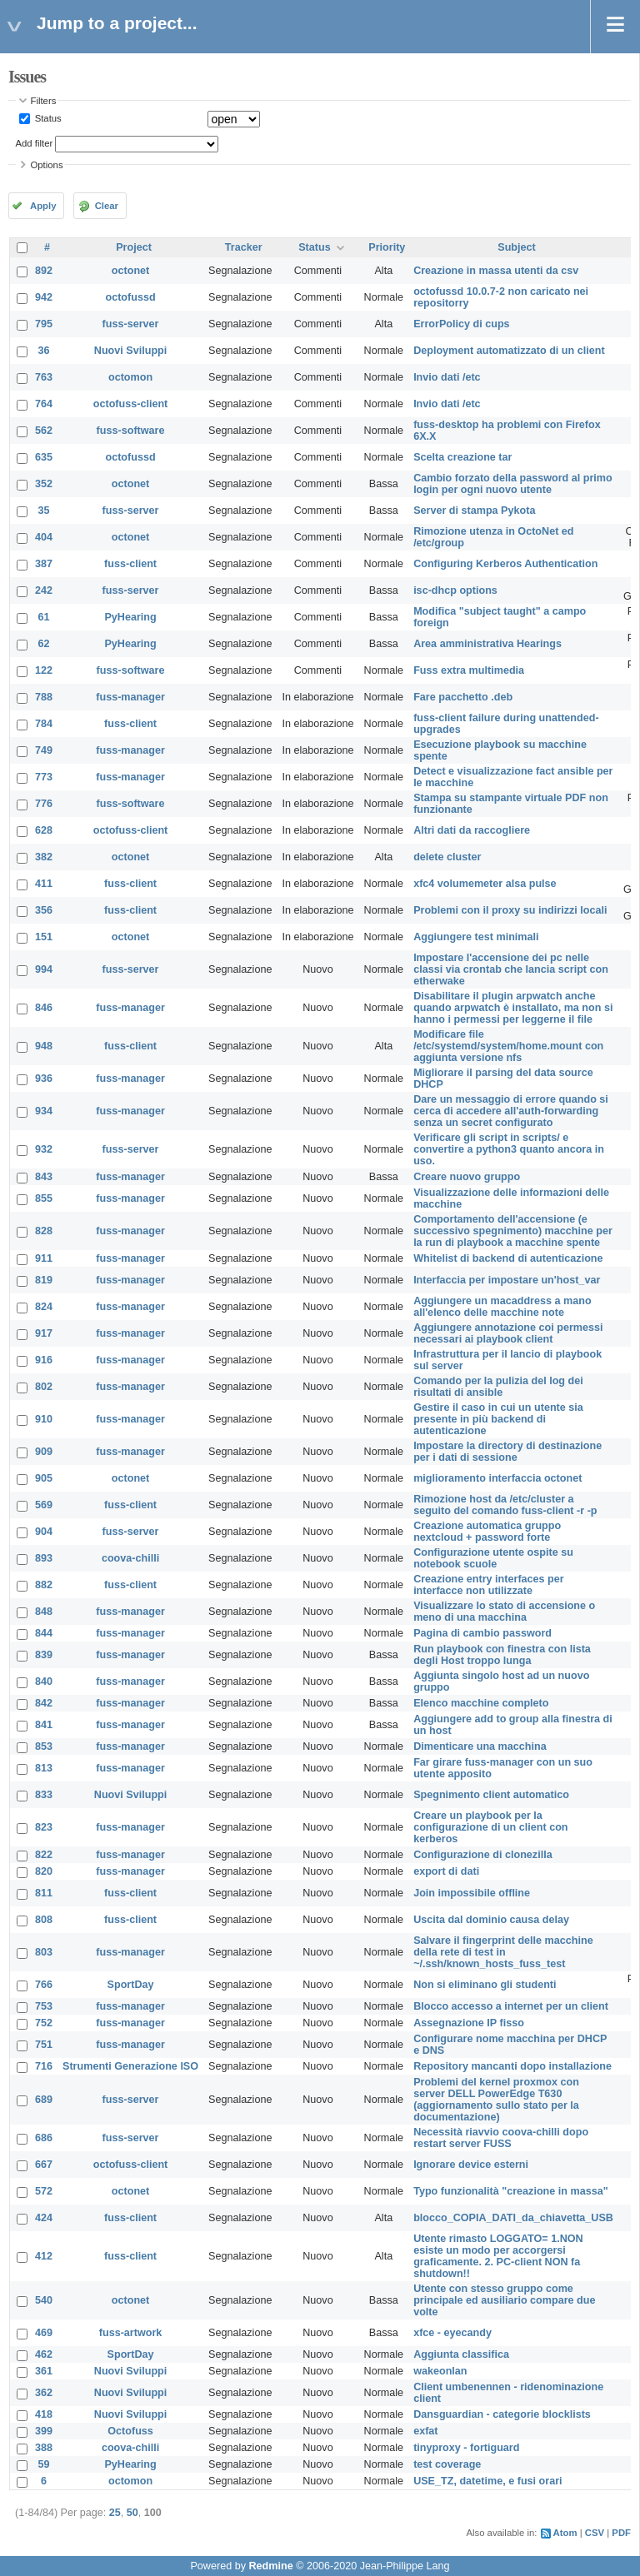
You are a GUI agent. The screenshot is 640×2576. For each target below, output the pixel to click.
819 (43, 1280)
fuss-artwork (130, 2333)
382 (43, 857)
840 (43, 1681)
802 (43, 1387)
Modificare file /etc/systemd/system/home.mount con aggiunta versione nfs (508, 1046)
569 (43, 1505)
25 (115, 2513)
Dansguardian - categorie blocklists (502, 2414)
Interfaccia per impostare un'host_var (506, 1280)
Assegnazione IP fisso (468, 2023)
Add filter (34, 143)
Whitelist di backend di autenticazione (507, 1258)
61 (44, 617)
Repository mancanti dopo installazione (512, 2066)
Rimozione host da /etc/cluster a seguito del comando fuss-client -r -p (505, 1505)
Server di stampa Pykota (474, 510)
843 (43, 1177)
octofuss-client (130, 404)
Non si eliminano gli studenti (484, 1985)
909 (43, 1451)
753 (43, 2006)
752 (43, 2023)
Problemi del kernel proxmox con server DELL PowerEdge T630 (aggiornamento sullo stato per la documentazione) (496, 2099)
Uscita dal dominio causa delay (491, 1920)
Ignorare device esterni (470, 2164)
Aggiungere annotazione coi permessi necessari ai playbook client (507, 1333)
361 (43, 2371)
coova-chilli (130, 1558)
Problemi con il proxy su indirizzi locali (510, 910)
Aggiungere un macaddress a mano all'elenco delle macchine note (502, 1306)
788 (43, 697)
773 (43, 777)
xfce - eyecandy (452, 2333)
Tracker (243, 247)
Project (134, 247)
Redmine (270, 2566)
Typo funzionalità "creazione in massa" (510, 2191)
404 (43, 537)
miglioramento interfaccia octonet (497, 1478)
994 (43, 969)
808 (43, 1920)
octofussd (130, 297)
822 (43, 1855)
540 (43, 2300)
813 (43, 1768)
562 (43, 430)
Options (47, 165)
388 (43, 2448)
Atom (565, 2533)
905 (43, 1478)
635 (43, 457)
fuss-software (131, 430)
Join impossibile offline (471, 1893)
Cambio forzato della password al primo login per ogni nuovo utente (512, 484)
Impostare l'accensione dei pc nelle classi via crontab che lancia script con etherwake (510, 969)
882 (43, 1585)
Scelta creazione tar (462, 457)
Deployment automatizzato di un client (509, 350)
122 (43, 670)
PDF (621, 2533)
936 (43, 1078)
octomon (130, 377)
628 (43, 830)
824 (43, 1307)
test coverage (447, 2464)
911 (43, 1258)
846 (43, 1008)
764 (43, 404)
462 (43, 2354)
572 (43, 2191)
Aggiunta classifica (461, 2354)
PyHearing (130, 617)
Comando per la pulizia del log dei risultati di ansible (498, 1386)
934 (43, 1111)
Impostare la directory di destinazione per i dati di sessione (507, 1451)
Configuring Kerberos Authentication (505, 564)
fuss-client (130, 564)
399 (43, 2431)
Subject (517, 247)
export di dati (446, 1871)
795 (43, 324)
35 (44, 510)
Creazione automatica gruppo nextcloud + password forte (487, 1531)
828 (43, 1231)
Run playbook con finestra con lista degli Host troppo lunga (502, 1655)
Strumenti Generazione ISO (130, 2066)
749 (43, 750)
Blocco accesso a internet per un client (510, 2006)
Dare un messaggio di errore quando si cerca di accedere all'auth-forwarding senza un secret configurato (510, 1111)
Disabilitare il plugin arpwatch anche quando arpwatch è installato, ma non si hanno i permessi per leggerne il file (512, 1007)
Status (47, 118)
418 (43, 2414)
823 (43, 1827)
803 (43, 1952)
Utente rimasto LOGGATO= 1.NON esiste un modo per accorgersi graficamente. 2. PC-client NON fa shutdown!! (498, 2256)
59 (44, 2464)
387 (43, 564)
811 (43, 1893)
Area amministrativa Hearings (487, 644)
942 (43, 297)
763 (43, 377)
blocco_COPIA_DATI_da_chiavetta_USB (513, 2218)
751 (43, 2044)
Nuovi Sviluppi (130, 350)
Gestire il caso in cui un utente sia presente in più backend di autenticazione (498, 1419)
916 (43, 1360)
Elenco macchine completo (480, 1703)
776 (43, 804)
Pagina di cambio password (482, 1633)
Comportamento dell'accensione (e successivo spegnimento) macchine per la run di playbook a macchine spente (512, 1230)
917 (43, 1333)
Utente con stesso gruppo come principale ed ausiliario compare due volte (504, 2300)
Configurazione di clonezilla (482, 1855)
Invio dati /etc (446, 377)
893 (43, 1558)
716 (43, 2066)
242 (43, 590)
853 (43, 1746)
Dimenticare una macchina (480, 1746)
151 (43, 937)
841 (43, 1725)
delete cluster (447, 857)
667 (43, 2164)
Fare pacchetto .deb (462, 697)
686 (43, 2138)
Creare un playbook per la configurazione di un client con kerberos (490, 1827)
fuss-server (130, 324)
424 (43, 2218)
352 (43, 484)
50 (132, 2513)
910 (43, 1419)
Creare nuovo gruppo (466, 1177)
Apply (43, 206)
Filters (44, 101)
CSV (594, 2533)
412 (43, 2256)
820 (43, 1871)
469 (43, 2333)
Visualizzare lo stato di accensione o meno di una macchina (504, 1611)
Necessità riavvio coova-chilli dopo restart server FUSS (500, 2138)
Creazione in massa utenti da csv (495, 271)
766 (43, 1985)
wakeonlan (440, 2371)
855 (43, 1198)
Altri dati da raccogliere (471, 830)
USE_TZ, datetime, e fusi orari (487, 2481)
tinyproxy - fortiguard (466, 2448)
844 (43, 1633)
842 (43, 1703)
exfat (425, 2431)
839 (43, 1655)
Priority (386, 247)
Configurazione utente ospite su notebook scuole (493, 1558)
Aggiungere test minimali (475, 937)
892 (43, 271)
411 (43, 883)
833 (43, 1795)
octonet (130, 271)
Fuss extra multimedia (468, 670)
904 (43, 1531)
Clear (106, 206)
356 (43, 910)
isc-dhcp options (455, 590)
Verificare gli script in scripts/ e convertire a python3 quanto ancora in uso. (508, 1149)
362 (43, 2393)
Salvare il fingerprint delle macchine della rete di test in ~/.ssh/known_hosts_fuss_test (503, 1952)
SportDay (131, 1985)
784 (43, 724)
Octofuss (130, 2431)
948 (43, 1046)
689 (43, 2099)
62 (44, 644)
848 (43, 1611)
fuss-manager (130, 697)
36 (44, 350)
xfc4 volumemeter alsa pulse (485, 883)
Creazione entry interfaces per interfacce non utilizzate (488, 1585)
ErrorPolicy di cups (461, 324)
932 (43, 1149)
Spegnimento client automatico (491, 1795)
